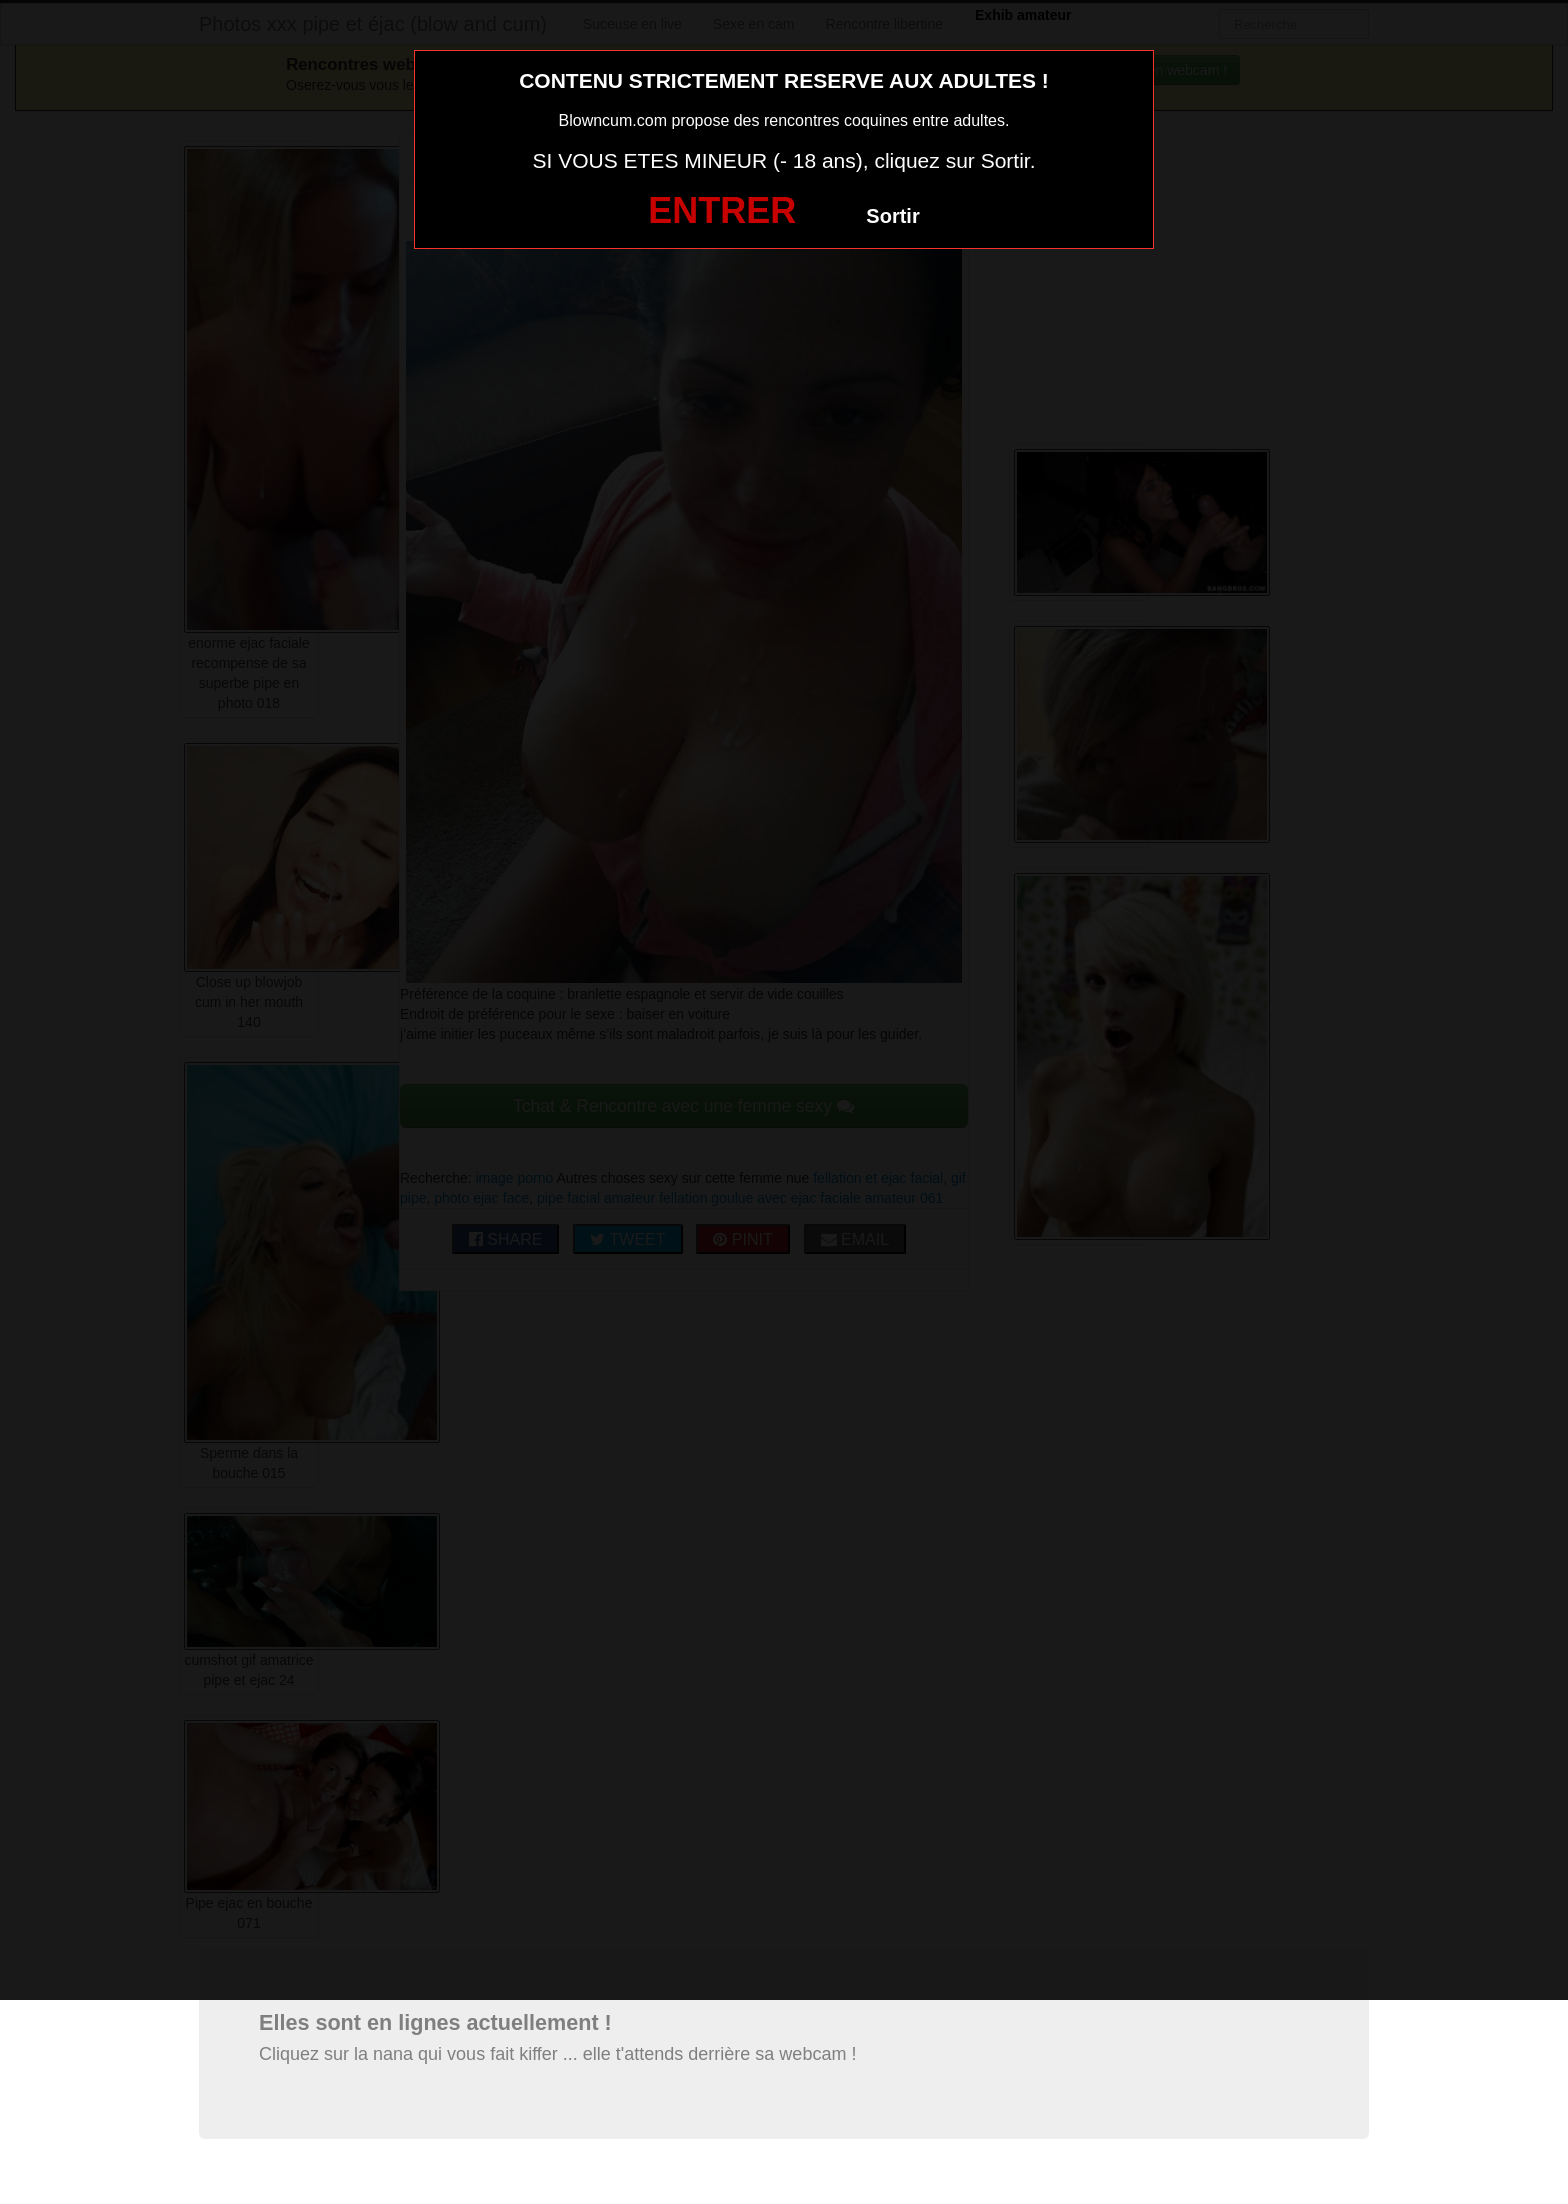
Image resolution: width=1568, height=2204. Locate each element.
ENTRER (722, 210)
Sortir (892, 216)
